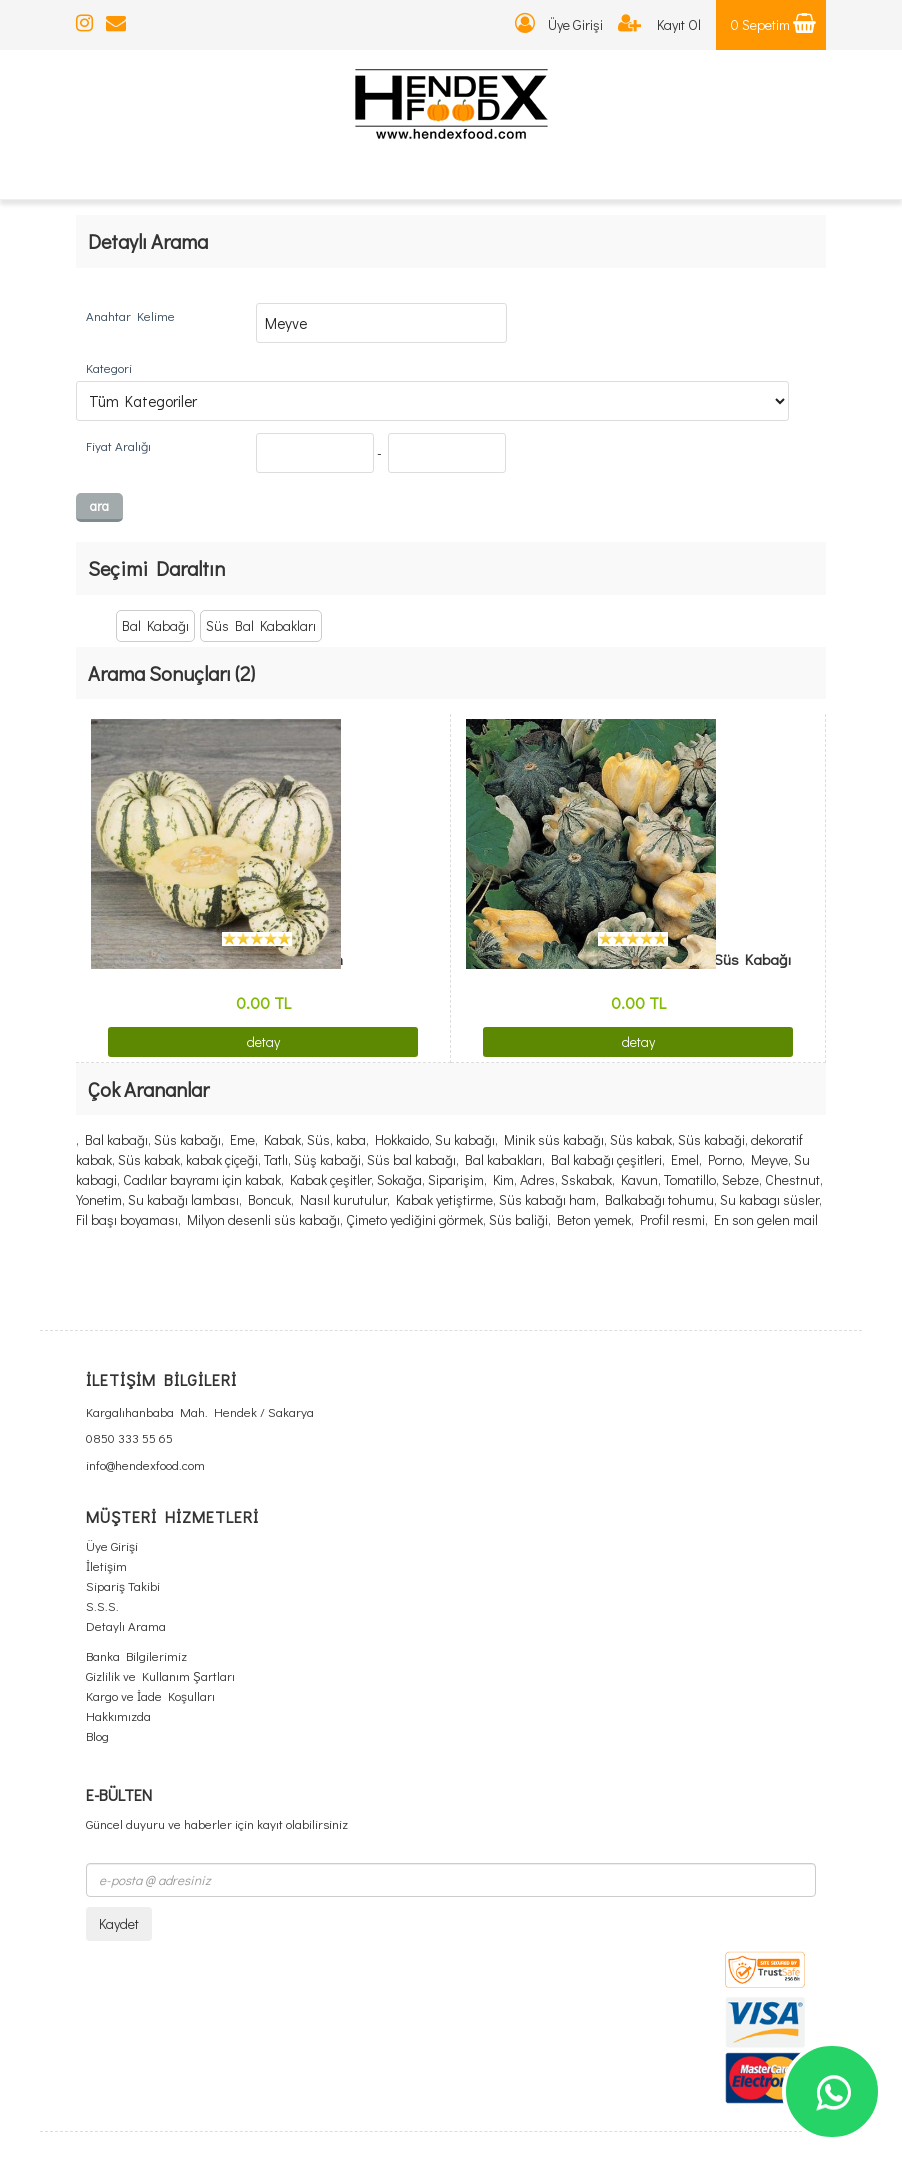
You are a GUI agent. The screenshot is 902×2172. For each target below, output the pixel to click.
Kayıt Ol (659, 24)
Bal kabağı (116, 1139)
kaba (351, 1139)
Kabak (282, 1139)
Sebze (740, 1179)
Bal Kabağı (155, 625)
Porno (725, 1159)
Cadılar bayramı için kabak (202, 1179)
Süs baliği (518, 1219)
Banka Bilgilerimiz (136, 1655)
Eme (242, 1139)
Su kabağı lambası (183, 1199)
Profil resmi (672, 1219)
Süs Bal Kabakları (261, 625)
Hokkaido (402, 1139)
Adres (537, 1179)
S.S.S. (102, 1605)
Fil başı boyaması (127, 1219)
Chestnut (792, 1179)
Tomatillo (690, 1179)
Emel (685, 1159)
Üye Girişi (559, 24)
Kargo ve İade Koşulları (150, 1695)
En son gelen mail (766, 1219)
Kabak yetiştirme (444, 1199)
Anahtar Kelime (130, 315)
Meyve (769, 1159)
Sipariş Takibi (123, 1585)
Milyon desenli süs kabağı (263, 1219)
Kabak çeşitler (330, 1179)
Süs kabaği (711, 1139)
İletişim (106, 1565)
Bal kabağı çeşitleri (606, 1159)
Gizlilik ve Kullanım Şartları (160, 1675)
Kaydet (119, 1923)
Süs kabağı (187, 1139)
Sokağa (399, 1179)
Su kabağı (465, 1139)
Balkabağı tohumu (659, 1199)
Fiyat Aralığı (118, 445)
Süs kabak (641, 1139)
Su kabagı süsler (769, 1199)
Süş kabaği (327, 1159)
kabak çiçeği (222, 1159)
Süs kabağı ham (547, 1199)
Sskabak (586, 1179)
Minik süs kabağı (554, 1139)
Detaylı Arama (126, 1625)
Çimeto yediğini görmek (414, 1219)
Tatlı (276, 1159)
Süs (318, 1139)
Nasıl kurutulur (343, 1199)
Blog (97, 1735)
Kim (503, 1179)
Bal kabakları (503, 1159)
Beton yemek (594, 1219)
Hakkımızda (118, 1715)
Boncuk (269, 1199)
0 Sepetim (773, 24)
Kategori (109, 367)
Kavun (639, 1179)
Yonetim (99, 1199)
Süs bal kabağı (411, 1159)
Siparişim (456, 1179)
